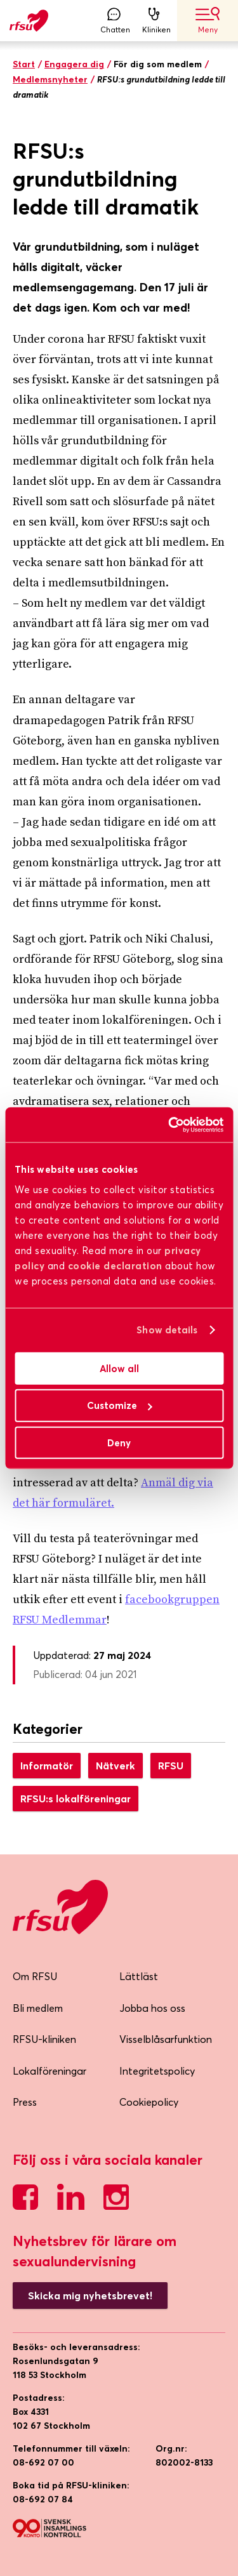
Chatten (115, 21)
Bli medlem (38, 2008)
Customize (119, 1405)
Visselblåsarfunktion (165, 2039)
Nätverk (115, 1765)
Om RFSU (35, 1976)
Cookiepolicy (148, 2102)
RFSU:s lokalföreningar (75, 1798)
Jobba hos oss (152, 2008)
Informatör (46, 1765)
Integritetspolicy (157, 2070)
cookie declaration (115, 1265)
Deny (119, 1443)
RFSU (170, 1765)
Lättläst (138, 1976)
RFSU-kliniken (44, 2039)
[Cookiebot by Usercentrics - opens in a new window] (169, 1124)
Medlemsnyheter (50, 79)
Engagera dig (74, 64)
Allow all (119, 1368)
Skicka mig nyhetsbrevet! (90, 2295)
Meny (207, 20)
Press (25, 2102)
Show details (166, 1330)
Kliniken (156, 21)
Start (24, 64)
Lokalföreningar (49, 2070)
